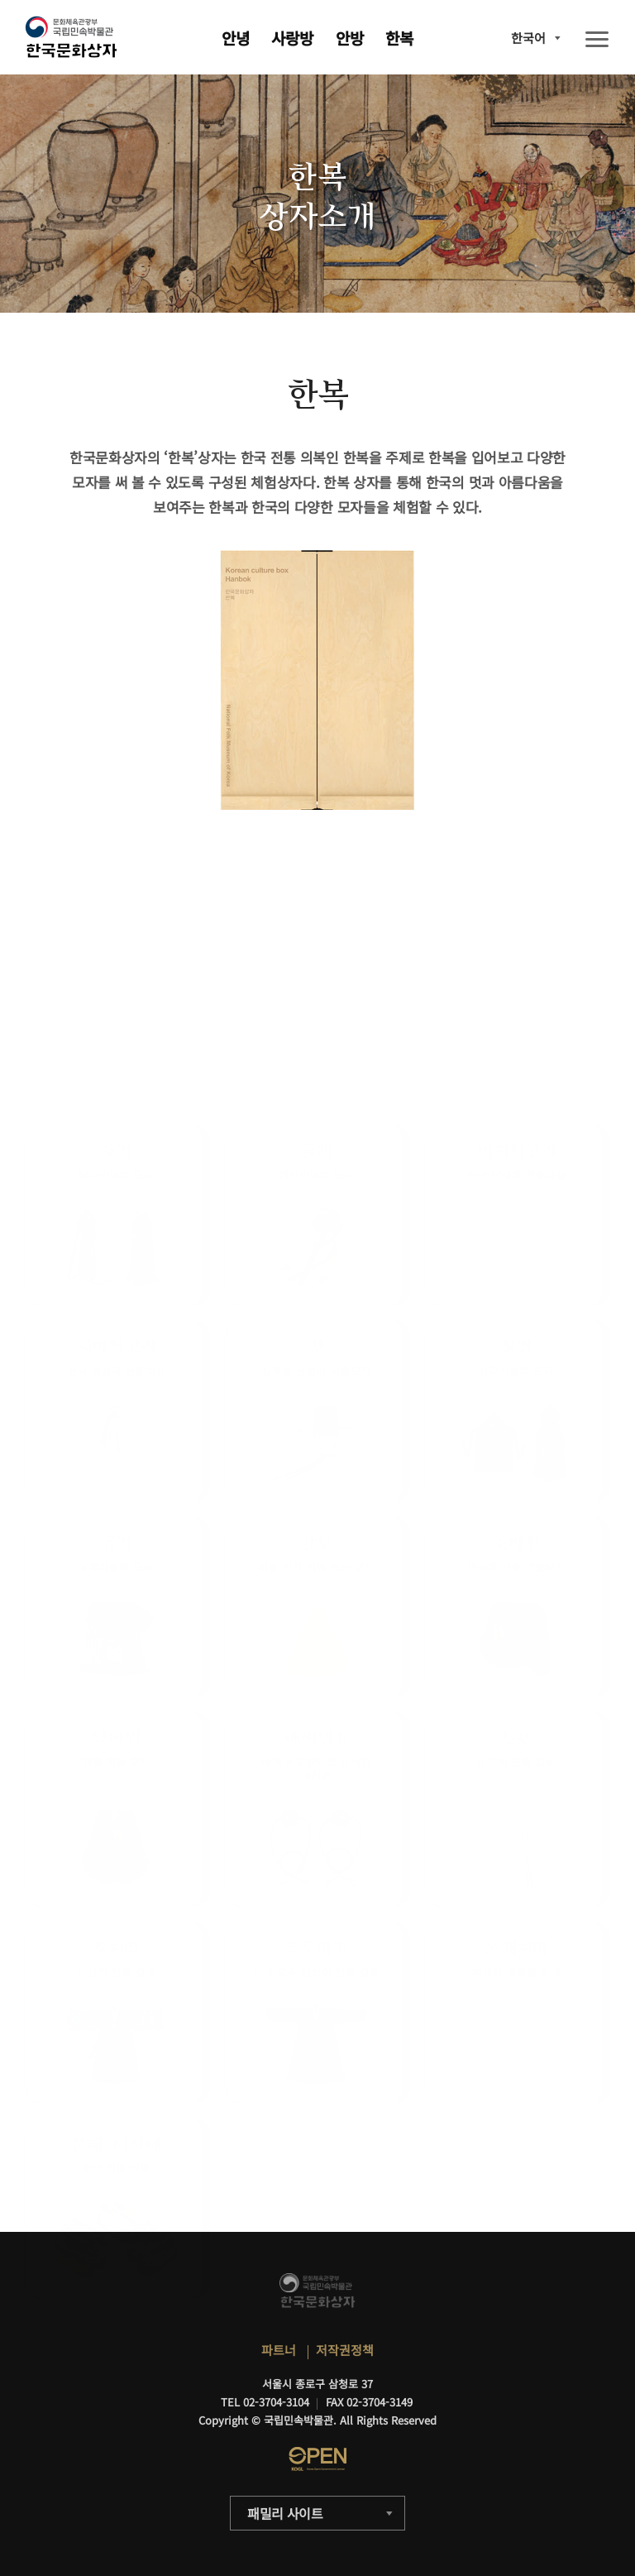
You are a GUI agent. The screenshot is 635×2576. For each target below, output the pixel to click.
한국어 (528, 37)
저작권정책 (345, 2349)
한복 (399, 37)
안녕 (236, 37)
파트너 (278, 2349)
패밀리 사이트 (285, 2513)
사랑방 (292, 37)
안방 (350, 37)
